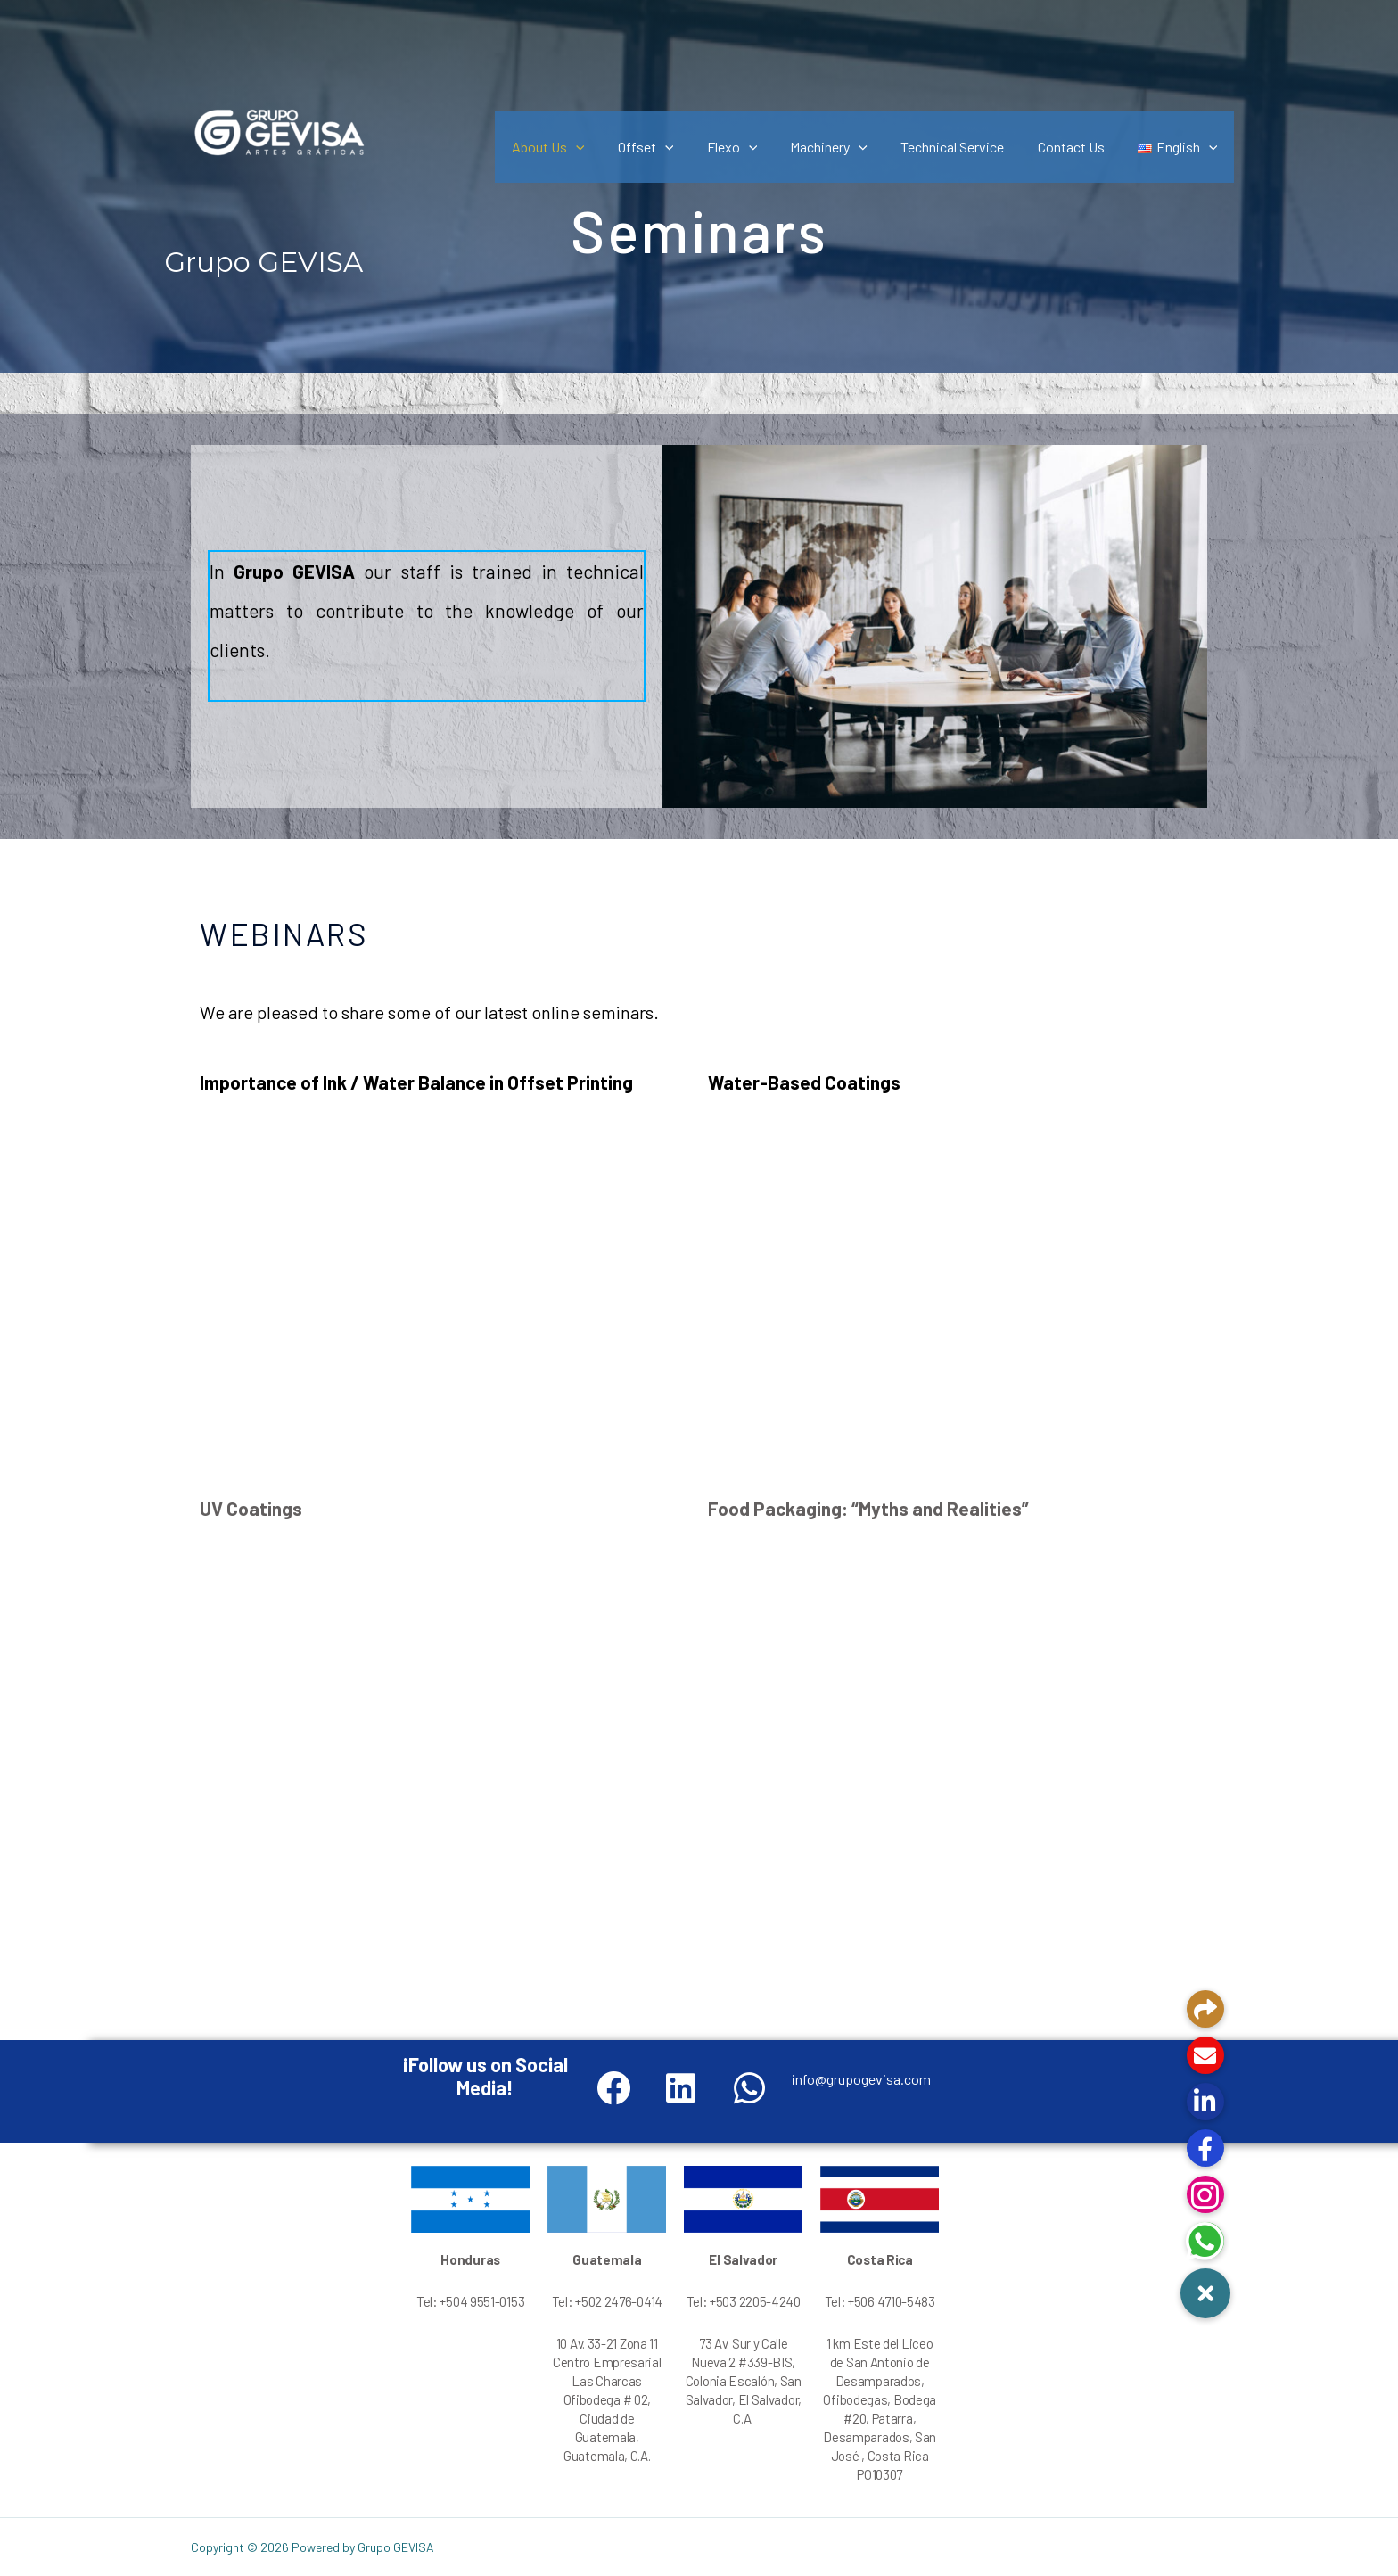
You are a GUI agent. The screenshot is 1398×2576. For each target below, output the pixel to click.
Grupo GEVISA (263, 262)
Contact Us (1078, 146)
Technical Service (964, 146)
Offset (672, 146)
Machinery (845, 146)
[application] (606, 146)
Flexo (753, 146)
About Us (578, 146)
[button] (1205, 2293)
